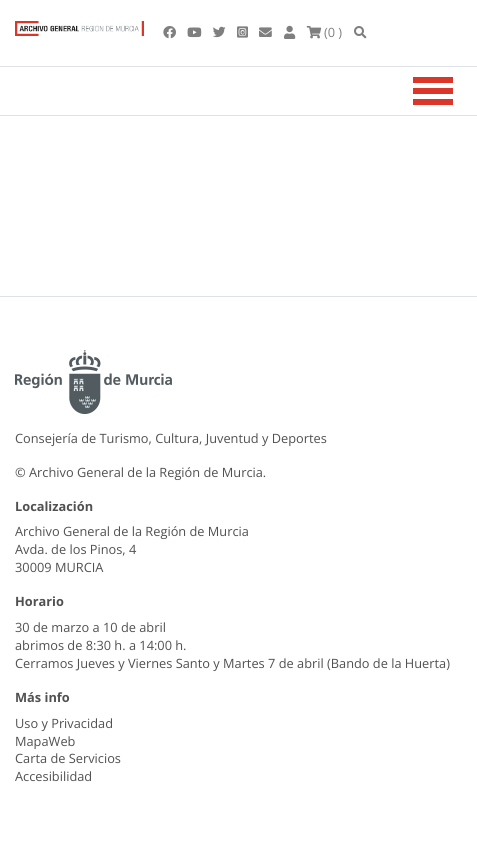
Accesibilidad (53, 776)
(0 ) (325, 32)
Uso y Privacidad (64, 723)
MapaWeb (45, 741)
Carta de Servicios (68, 758)
